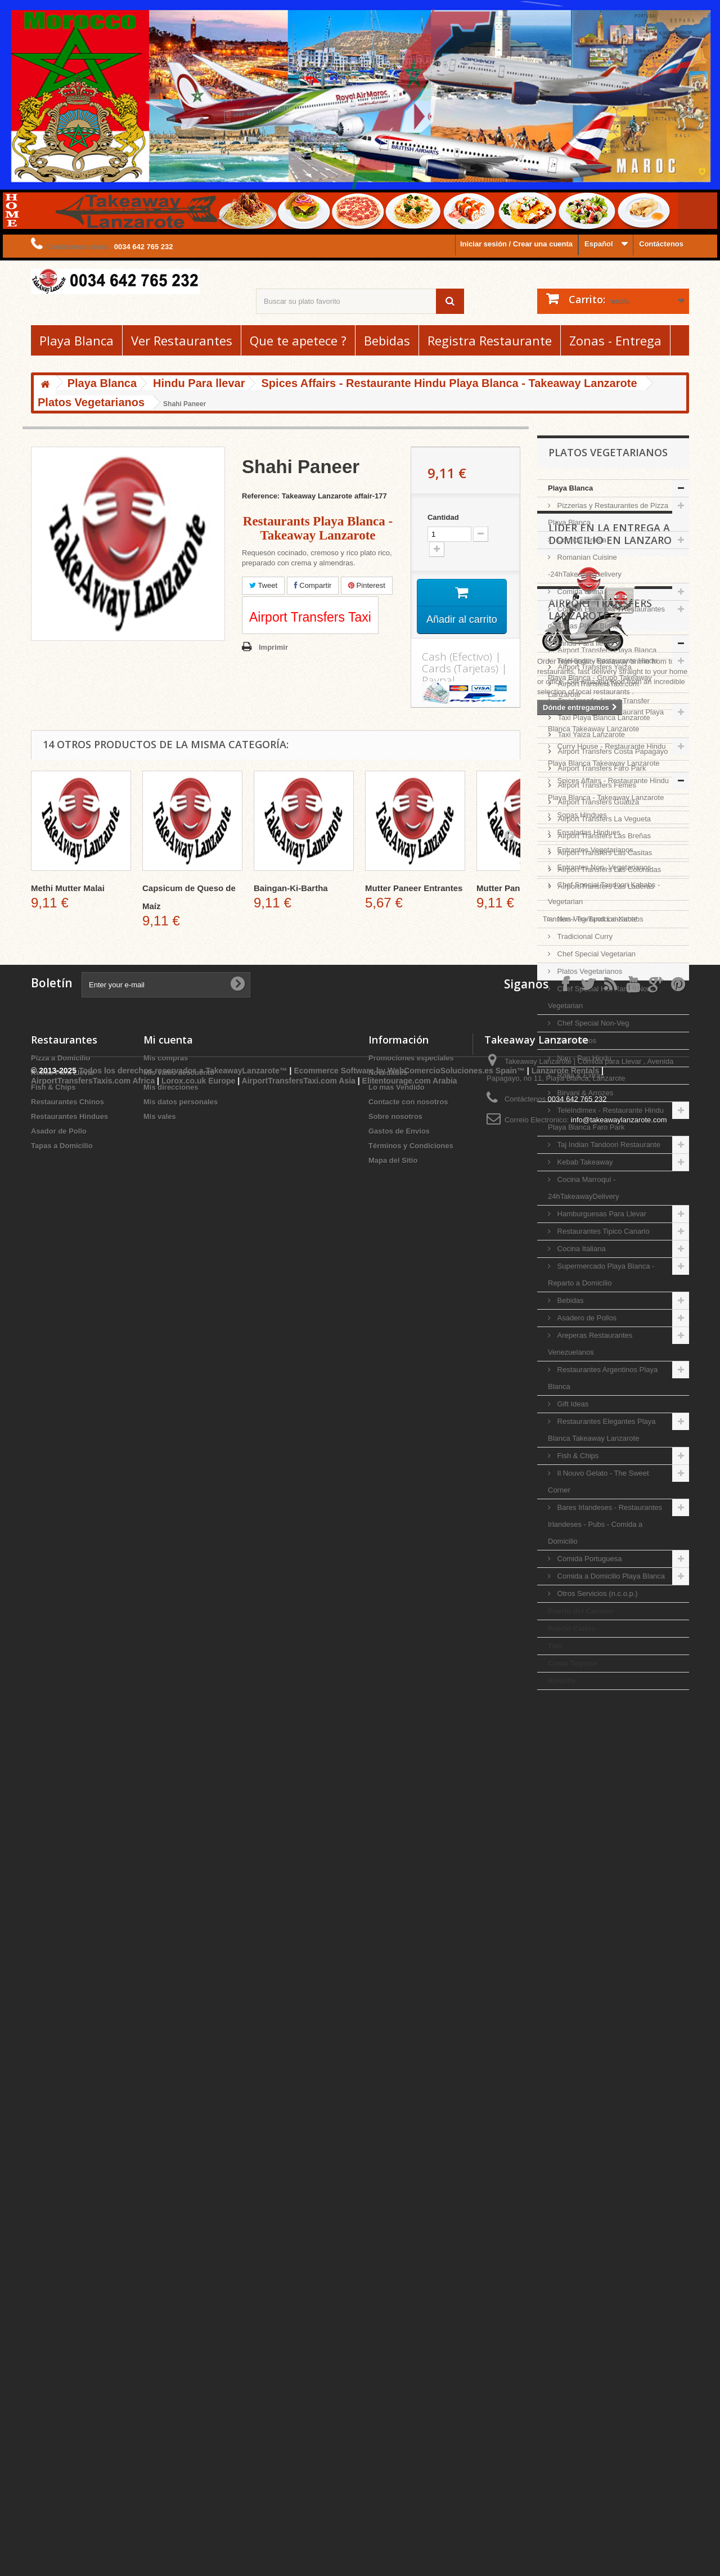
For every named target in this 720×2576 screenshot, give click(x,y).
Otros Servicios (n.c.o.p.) (596, 1593)
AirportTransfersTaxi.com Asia (300, 2545)
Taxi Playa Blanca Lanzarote (603, 2055)
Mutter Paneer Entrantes (413, 888)
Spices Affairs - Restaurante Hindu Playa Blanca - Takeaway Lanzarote (608, 789)
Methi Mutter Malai (68, 888)
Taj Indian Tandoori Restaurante (607, 1144)
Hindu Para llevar (584, 643)
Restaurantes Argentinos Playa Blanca (603, 1378)
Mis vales (159, 2461)
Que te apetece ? (298, 340)
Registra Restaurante (490, 340)
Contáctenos (661, 244)
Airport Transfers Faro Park (601, 2105)
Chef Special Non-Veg (592, 1023)
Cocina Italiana (580, 1248)
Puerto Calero (572, 1628)
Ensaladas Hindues (587, 832)
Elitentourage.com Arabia (409, 2545)
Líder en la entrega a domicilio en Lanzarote (616, 1730)
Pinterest (366, 585)
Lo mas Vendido (396, 2431)
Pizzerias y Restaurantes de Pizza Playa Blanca (608, 514)
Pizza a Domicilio (60, 2402)
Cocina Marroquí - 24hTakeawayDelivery (583, 1188)
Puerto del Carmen (580, 1611)
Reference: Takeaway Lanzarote (297, 496)
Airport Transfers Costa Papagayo (612, 2088)
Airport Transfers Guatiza (597, 2139)
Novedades (387, 2417)
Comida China (579, 591)
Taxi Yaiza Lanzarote (590, 2071)
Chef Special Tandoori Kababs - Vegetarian (604, 893)
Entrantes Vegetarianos (594, 850)
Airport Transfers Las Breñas (603, 2173)
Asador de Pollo (59, 2475)
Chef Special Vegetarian (595, 954)
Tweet (263, 585)
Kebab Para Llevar (62, 2417)
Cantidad (443, 517)
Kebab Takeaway (584, 1162)
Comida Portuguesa (588, 1558)
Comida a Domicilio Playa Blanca (610, 1576)
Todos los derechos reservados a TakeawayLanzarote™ (183, 2535)
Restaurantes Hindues (69, 2461)
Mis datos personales (180, 2446)
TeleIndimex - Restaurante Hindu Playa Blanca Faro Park (606, 1118)
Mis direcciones (171, 2431)
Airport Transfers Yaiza (594, 2004)
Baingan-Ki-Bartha (291, 888)
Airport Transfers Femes (596, 2122)
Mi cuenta (168, 2384)
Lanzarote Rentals (566, 2535)
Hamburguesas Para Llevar (600, 1214)
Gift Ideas (571, 1404)
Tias (555, 1646)
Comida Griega (580, 540)
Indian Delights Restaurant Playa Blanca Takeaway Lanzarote (606, 720)
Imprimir (273, 647)
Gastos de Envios (399, 2475)
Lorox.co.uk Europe (198, 2545)
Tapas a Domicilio (62, 2490)
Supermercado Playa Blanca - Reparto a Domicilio (601, 1274)
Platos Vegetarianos (588, 971)
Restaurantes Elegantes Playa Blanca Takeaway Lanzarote (602, 1429)
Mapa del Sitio (392, 2505)
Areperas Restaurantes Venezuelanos (590, 1343)
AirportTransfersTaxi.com (597, 2021)
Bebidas (387, 340)
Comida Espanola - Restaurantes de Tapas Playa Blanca (606, 617)
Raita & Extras (579, 1075)
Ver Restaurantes (181, 340)
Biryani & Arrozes (584, 1093)
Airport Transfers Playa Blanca (606, 1987)
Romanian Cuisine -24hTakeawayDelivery (585, 565)
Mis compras (165, 2402)
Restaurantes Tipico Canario (602, 1231)
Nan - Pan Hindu (583, 1058)
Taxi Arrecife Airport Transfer (603, 2038)
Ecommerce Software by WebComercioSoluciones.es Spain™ (409, 2535)
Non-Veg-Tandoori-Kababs (599, 919)
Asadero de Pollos (585, 1318)
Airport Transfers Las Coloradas (608, 2206)
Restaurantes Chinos (67, 2446)
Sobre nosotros (395, 2461)
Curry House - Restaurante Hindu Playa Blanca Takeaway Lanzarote (607, 754)
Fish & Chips (576, 1455)
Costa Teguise (572, 1663)
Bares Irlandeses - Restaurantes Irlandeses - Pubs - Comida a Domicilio (605, 1524)
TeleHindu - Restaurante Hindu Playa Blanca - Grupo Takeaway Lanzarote (602, 678)
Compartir (313, 585)
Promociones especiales (411, 2402)
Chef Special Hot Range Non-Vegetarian (601, 997)
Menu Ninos (575, 1040)
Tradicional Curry (584, 936)
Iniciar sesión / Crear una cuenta (516, 244)
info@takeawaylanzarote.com (619, 2464)
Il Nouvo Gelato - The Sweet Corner (598, 1481)
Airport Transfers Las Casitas (604, 2190)
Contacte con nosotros (408, 2446)
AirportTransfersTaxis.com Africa (94, 2545)
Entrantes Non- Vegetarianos (603, 867)
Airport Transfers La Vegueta (603, 2156)
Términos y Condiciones (410, 2490)
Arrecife (561, 1680)
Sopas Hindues (581, 815)
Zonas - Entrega (615, 340)
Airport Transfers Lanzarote (600, 1951)
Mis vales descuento (178, 2417)
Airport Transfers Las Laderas (605, 2223)
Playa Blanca (76, 340)
